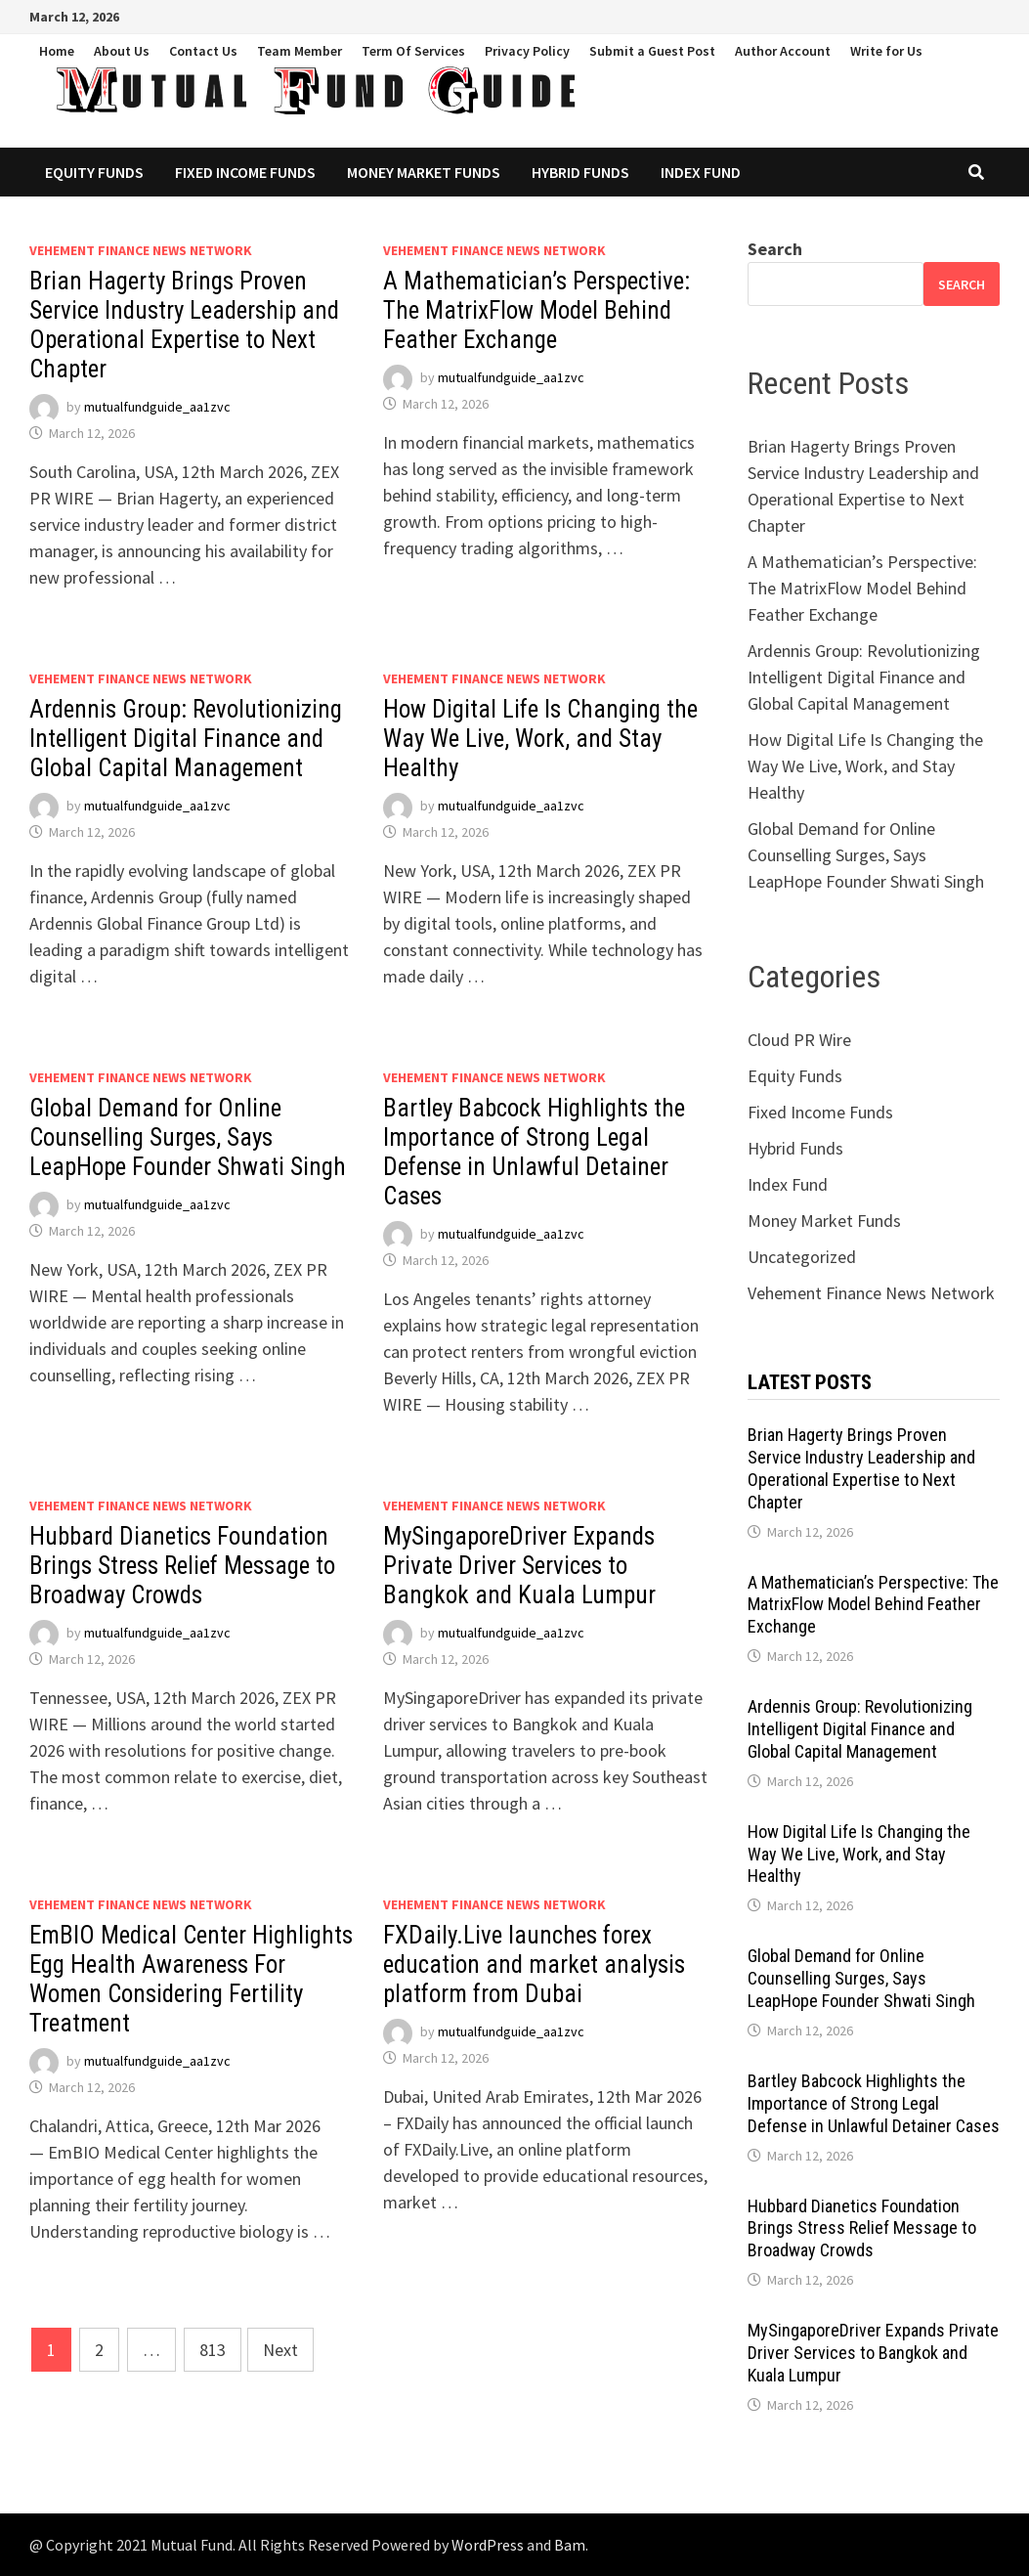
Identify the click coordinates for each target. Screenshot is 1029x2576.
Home (56, 51)
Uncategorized (802, 1256)
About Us (122, 51)
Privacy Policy (527, 51)
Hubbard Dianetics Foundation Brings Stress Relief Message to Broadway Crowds (182, 1565)
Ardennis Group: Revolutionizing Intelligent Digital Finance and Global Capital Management (185, 738)
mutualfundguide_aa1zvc (157, 406)
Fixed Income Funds (245, 172)
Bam (569, 2544)
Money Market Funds (423, 172)
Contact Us (203, 51)
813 (212, 2349)
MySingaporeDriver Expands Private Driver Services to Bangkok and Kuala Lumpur (519, 1565)
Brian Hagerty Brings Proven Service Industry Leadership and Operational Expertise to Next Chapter (184, 325)
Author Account (783, 51)
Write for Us (886, 51)
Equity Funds (94, 172)
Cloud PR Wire (799, 1039)
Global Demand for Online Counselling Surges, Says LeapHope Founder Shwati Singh (187, 1137)
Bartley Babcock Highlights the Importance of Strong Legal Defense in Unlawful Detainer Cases (534, 1152)
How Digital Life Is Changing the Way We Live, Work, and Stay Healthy (540, 738)
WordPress (487, 2544)
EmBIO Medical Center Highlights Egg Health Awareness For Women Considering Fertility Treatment (191, 1979)
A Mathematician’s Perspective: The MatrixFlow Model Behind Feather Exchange (536, 310)
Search (775, 249)
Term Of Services (413, 51)
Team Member (299, 51)
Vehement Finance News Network (140, 250)
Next (280, 2349)
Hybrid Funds (580, 172)
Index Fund (701, 172)
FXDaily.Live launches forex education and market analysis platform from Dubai (534, 1964)
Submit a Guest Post (652, 51)
